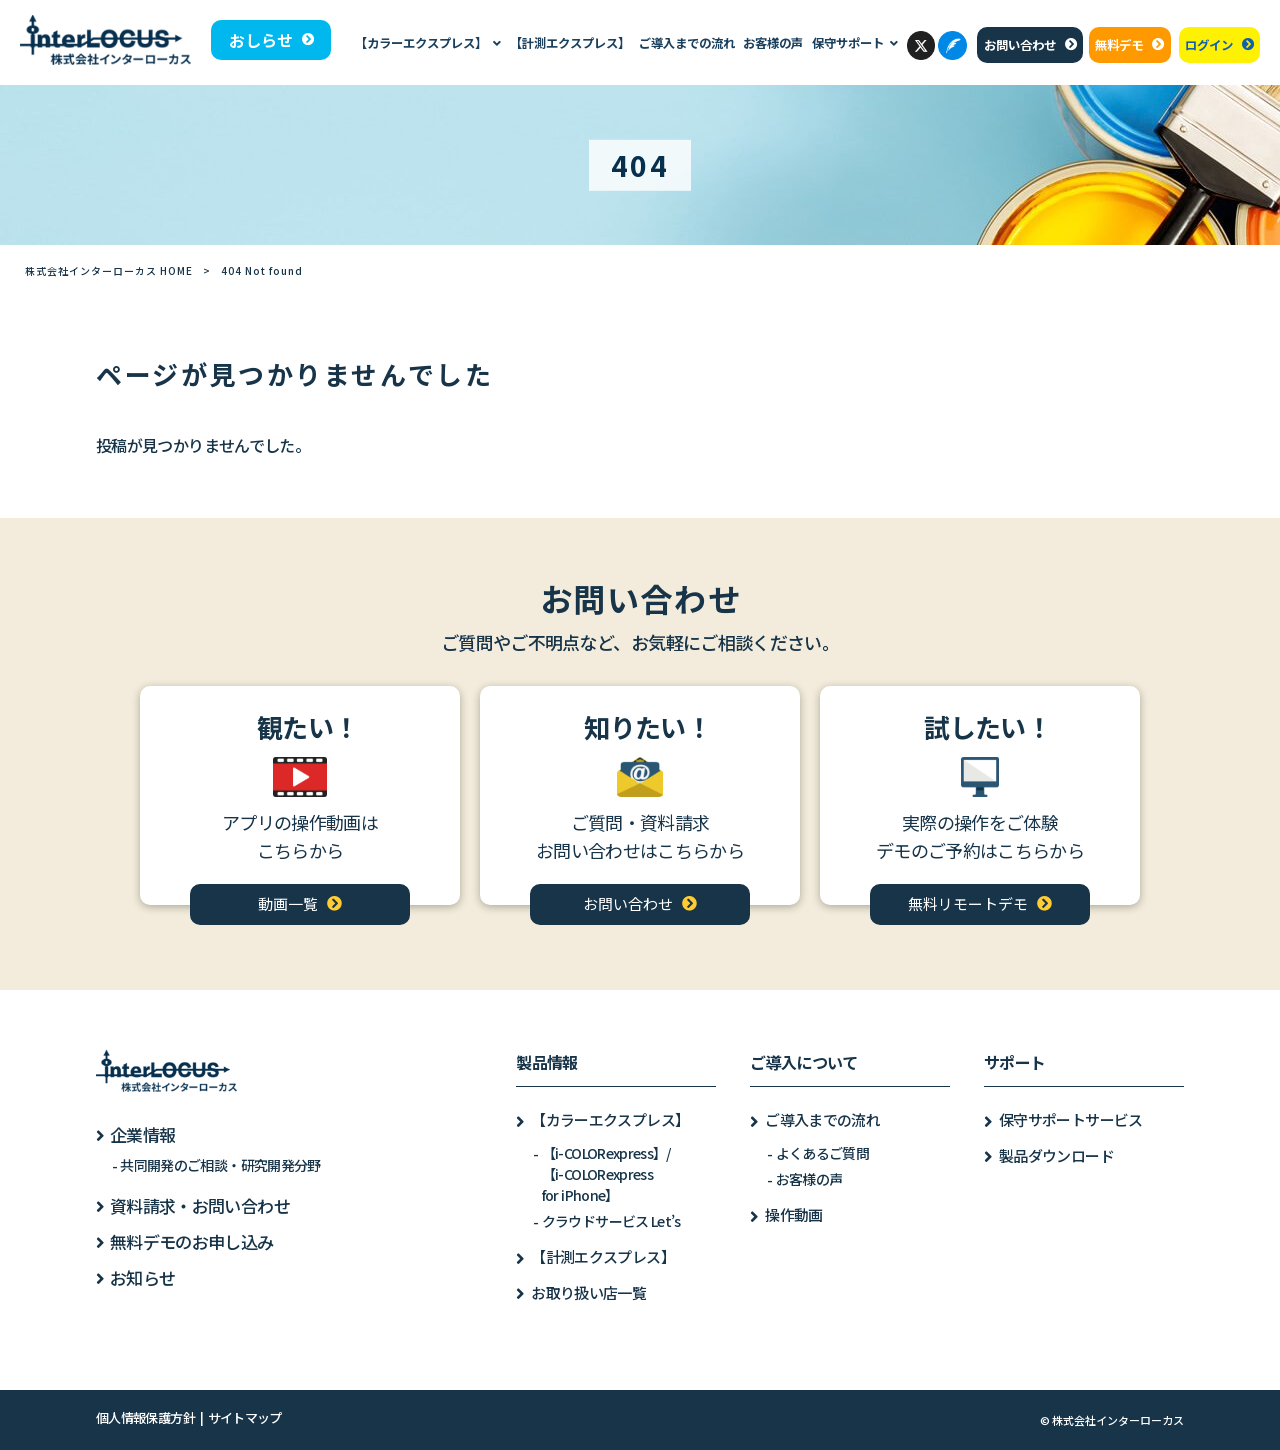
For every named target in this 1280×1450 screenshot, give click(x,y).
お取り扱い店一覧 (588, 1292)
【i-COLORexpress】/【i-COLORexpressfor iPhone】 (606, 1174)
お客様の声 (809, 1179)
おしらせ (261, 40)
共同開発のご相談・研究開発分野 (220, 1165)
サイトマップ (245, 1417)
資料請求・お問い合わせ (200, 1205)
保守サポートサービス (1071, 1119)
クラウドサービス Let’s (611, 1221)
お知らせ (142, 1277)
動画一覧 (288, 903)
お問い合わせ (1020, 45)
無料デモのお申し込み (192, 1241)
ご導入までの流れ (822, 1119)
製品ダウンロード (1056, 1155)
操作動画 (793, 1214)
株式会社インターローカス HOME (109, 270)
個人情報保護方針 (145, 1417)
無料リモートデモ (968, 903)
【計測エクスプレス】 (603, 1256)
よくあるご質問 (823, 1153)
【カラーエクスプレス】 (610, 1119)
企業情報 (142, 1134)
